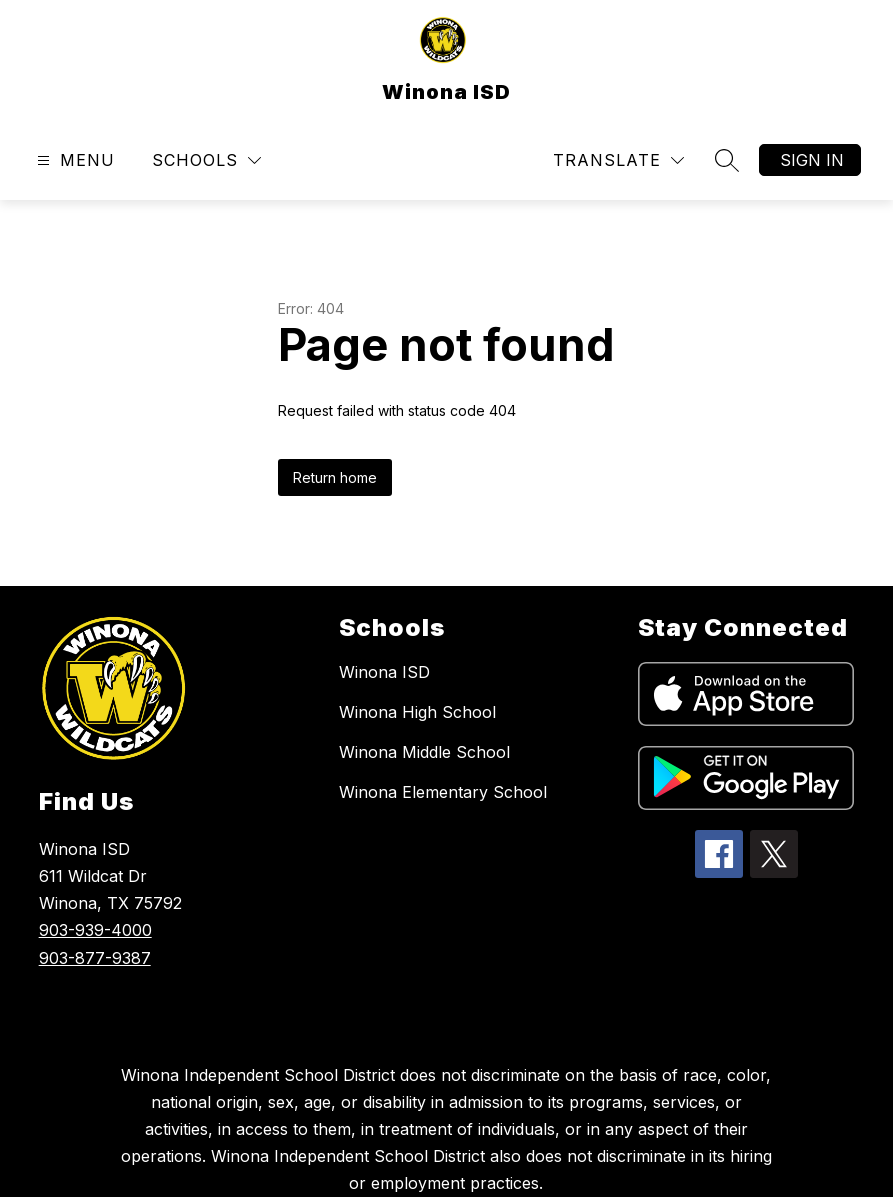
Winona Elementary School (443, 792)
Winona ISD (384, 672)
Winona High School (417, 712)
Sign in (812, 160)
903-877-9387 (95, 958)
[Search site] (727, 160)
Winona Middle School (424, 752)
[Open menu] (73, 160)
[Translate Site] (618, 160)
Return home (335, 477)
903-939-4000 (95, 930)
